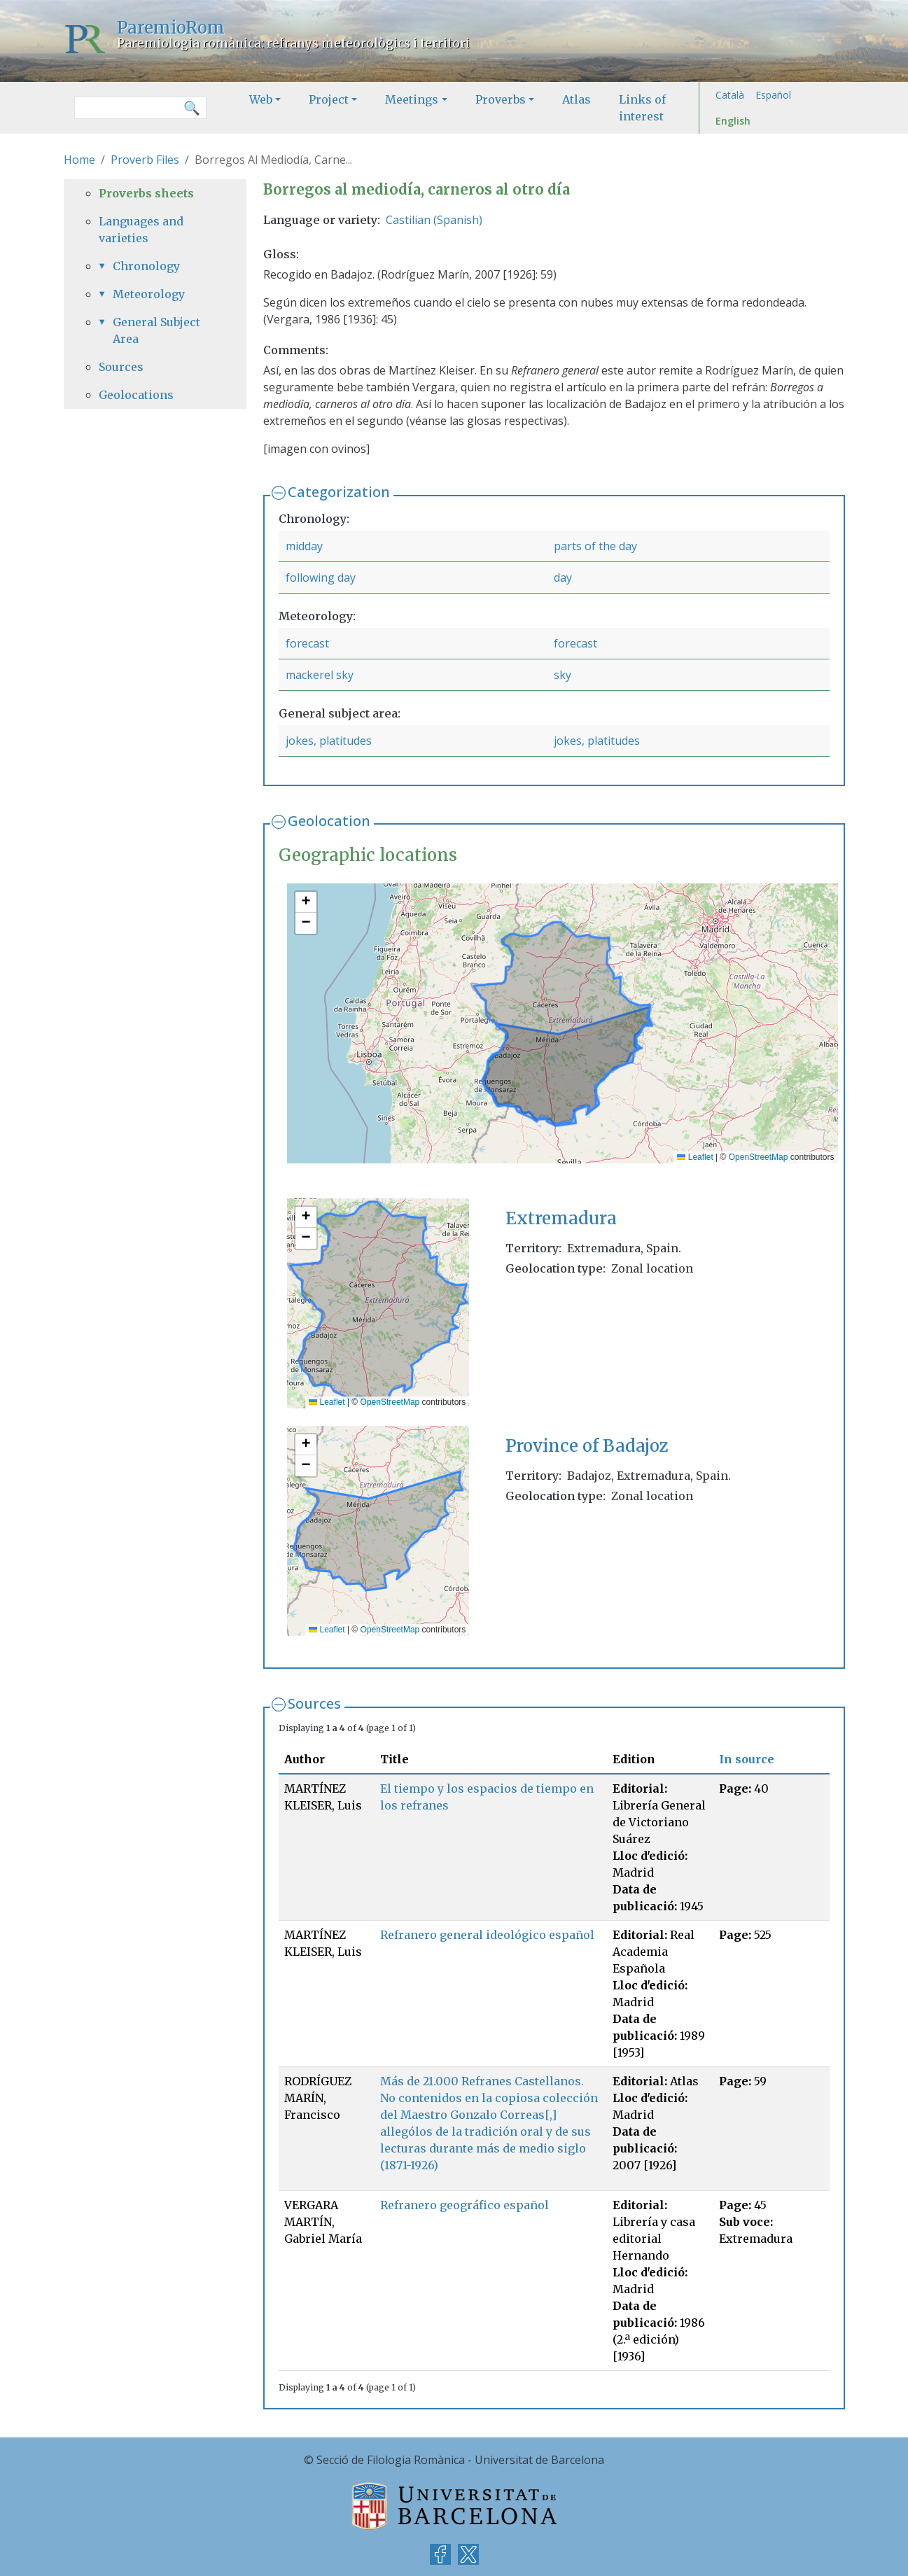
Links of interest (642, 107)
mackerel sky (320, 674)
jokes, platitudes (329, 740)
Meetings (411, 99)
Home (79, 159)
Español (773, 95)
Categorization (339, 491)
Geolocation (329, 820)
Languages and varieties (141, 229)
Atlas (576, 99)
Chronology (146, 266)
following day (321, 577)
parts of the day (595, 546)
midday (304, 546)
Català (729, 95)
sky (562, 674)
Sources (314, 1703)
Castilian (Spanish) (434, 219)
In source (746, 1759)
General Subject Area (156, 330)
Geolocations (136, 395)
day (563, 577)
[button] (305, 902)
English (732, 120)
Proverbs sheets (146, 193)
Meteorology (149, 294)
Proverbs (500, 99)
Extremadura (561, 1218)
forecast (307, 643)
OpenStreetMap (758, 1157)
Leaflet (695, 1157)
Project (329, 99)
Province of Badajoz (587, 1446)
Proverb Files (145, 159)
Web (260, 99)
